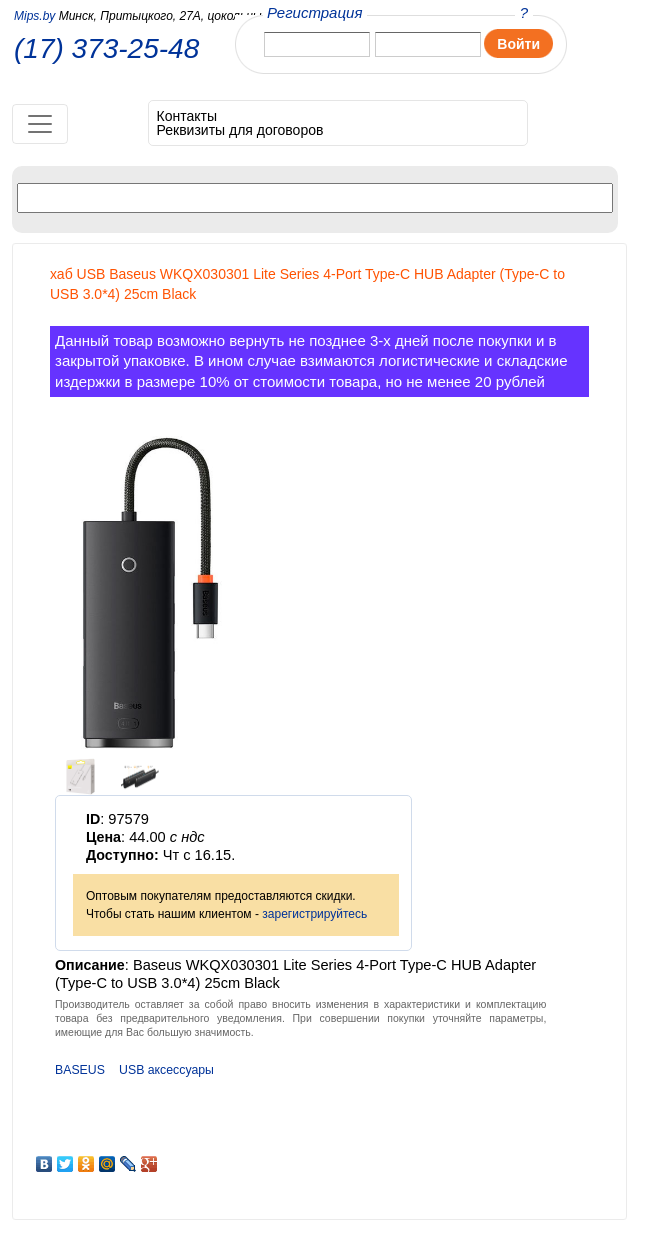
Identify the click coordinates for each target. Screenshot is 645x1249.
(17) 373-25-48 (106, 49)
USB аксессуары (166, 1070)
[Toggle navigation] (40, 124)
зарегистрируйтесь (314, 914)
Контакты (187, 116)
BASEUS (80, 1070)
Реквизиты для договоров (240, 130)
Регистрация (314, 12)
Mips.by (34, 16)
